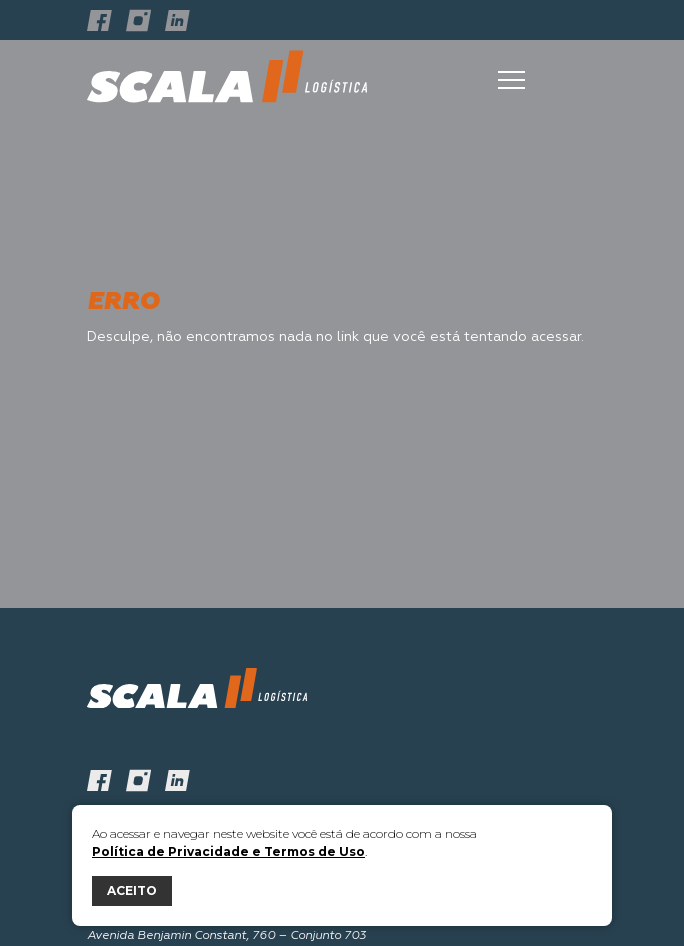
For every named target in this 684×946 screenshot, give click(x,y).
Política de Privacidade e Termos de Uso (228, 851)
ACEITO (132, 890)
